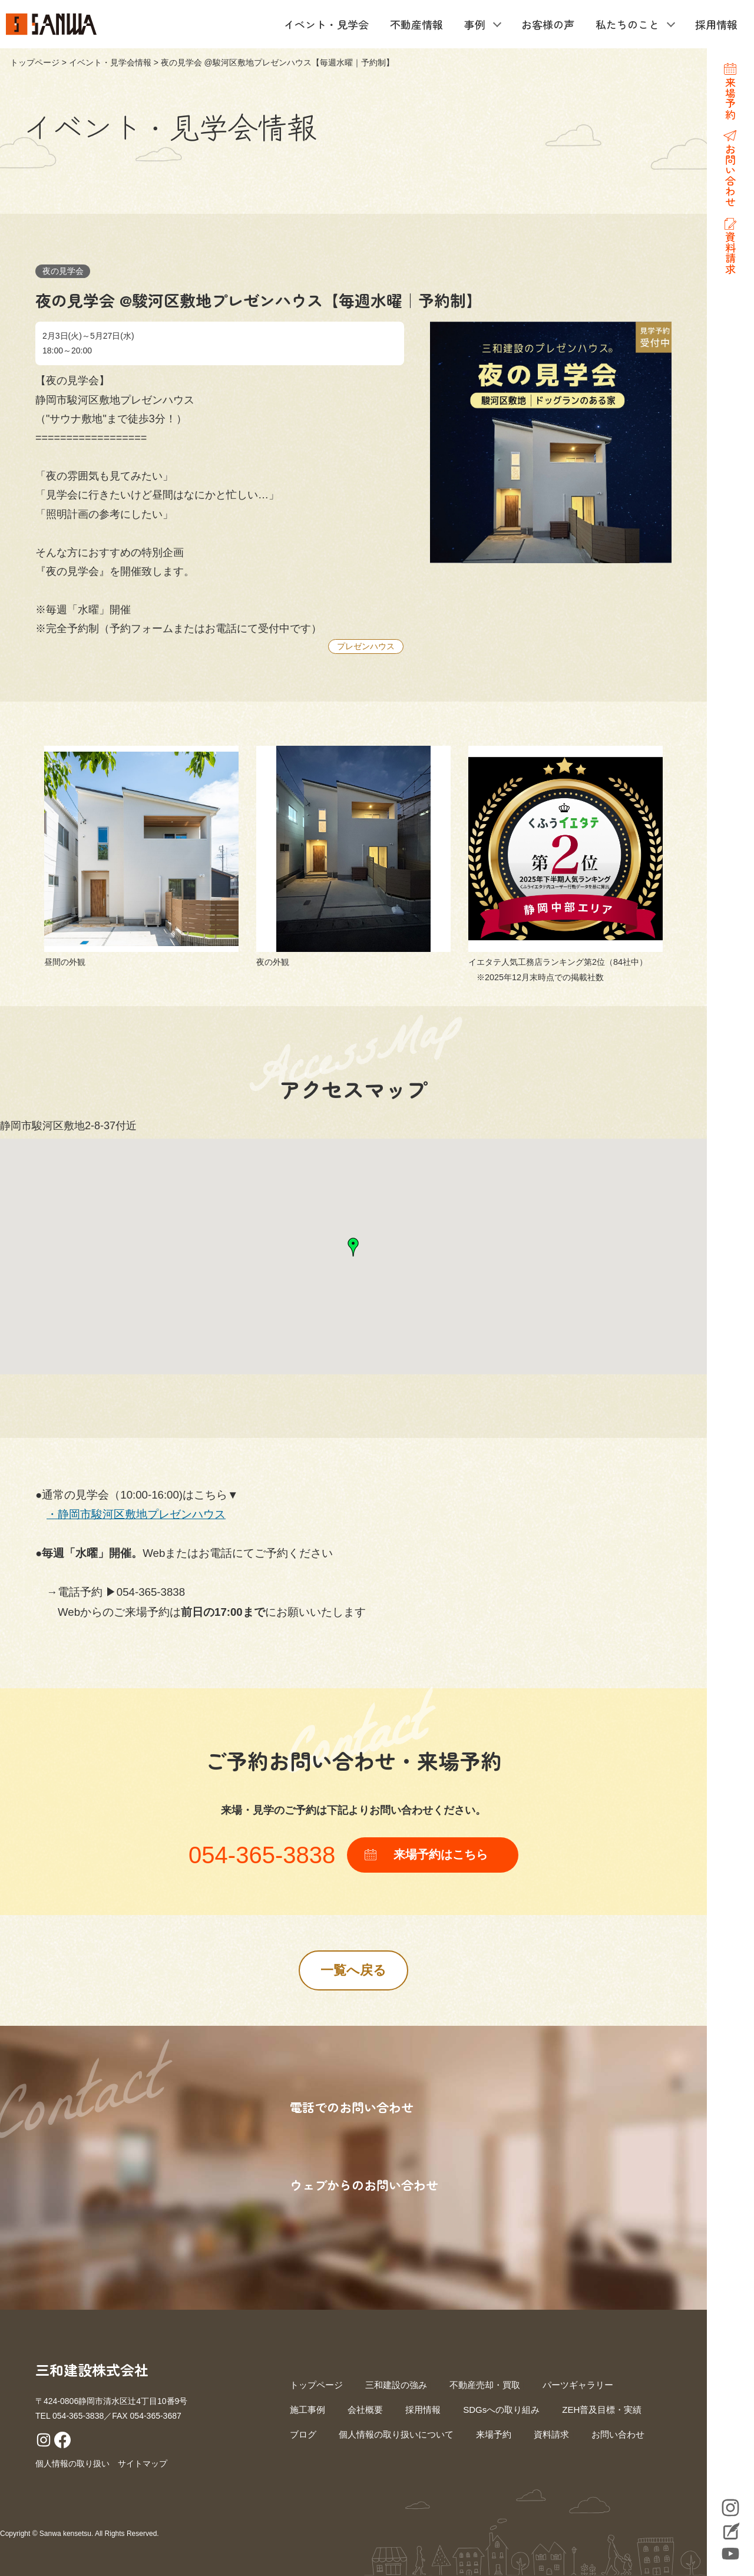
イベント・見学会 (326, 24)
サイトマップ (142, 2463)
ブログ (303, 2434)
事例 (474, 24)
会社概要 (365, 2410)
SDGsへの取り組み (501, 2410)
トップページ (34, 62)
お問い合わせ (617, 2434)
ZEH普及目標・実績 (601, 2410)
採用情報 (716, 24)
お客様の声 (547, 24)
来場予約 (493, 2434)
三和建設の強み (396, 2385)
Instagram (730, 2507)
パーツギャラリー (578, 2385)
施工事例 (307, 2410)
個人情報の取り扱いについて (396, 2434)
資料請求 (551, 2434)
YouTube (730, 2553)
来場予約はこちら (440, 1854)
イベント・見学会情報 (110, 62)
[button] (353, 1247)
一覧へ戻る (353, 1970)
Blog (730, 2532)
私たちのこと (627, 24)
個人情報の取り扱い (72, 2463)
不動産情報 (416, 24)
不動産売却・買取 (484, 2385)
